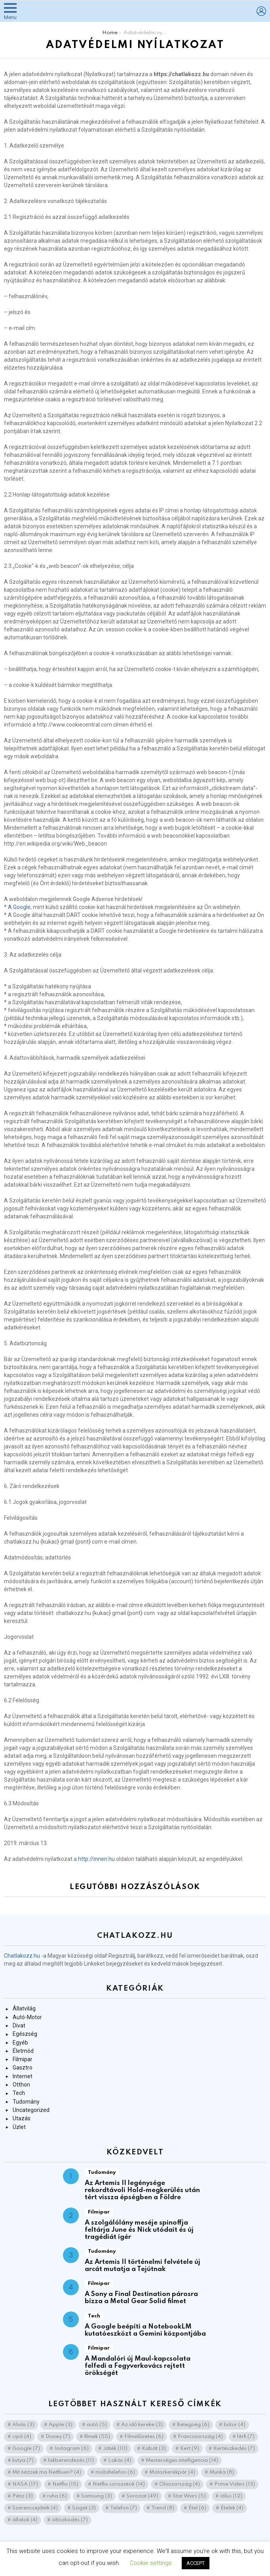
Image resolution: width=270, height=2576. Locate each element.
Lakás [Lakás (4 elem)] (119, 2460)
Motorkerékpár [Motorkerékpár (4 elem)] (172, 2472)
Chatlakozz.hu (22, 1956)
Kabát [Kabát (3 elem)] (154, 2448)
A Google (19, 907)
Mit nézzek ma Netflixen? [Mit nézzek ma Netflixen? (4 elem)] (46, 2472)
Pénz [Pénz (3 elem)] (22, 2496)
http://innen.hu (96, 1859)
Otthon (21, 2084)
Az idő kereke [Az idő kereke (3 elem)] (142, 2424)
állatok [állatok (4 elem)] (25, 2519)
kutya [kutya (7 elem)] (23, 2460)
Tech (19, 2093)
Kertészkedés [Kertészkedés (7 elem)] (234, 2448)
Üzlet (19, 2127)
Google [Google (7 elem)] (26, 2448)
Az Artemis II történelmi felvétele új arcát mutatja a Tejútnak (142, 2266)
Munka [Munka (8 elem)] (221, 2472)
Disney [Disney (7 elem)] (58, 2436)
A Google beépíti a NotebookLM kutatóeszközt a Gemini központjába (145, 2330)
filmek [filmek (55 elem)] (97, 2436)
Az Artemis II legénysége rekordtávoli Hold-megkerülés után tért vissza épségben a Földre (142, 2190)
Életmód (23, 2051)
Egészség (25, 2034)
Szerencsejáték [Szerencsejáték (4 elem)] (35, 2508)
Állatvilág (24, 2008)
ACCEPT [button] (195, 2563)
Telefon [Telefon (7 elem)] (123, 2508)
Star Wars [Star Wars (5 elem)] (189, 2496)
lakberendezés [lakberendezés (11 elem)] (71, 2460)
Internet (22, 2076)
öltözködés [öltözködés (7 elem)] (70, 2519)
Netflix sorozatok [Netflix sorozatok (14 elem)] (119, 2484)
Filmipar (22, 2059)
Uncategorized (31, 2110)
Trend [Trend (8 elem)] (162, 2508)
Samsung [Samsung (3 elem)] (96, 2496)
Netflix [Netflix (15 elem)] (65, 2484)
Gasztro (22, 2067)
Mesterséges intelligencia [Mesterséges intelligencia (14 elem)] (182, 2460)
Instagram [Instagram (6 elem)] (71, 2448)
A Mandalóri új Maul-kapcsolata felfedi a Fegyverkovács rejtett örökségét (137, 2366)
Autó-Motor (27, 2017)
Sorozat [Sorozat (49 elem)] (142, 2496)
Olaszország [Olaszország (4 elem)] (179, 2484)
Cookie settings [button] (151, 2562)
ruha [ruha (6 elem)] (57, 2496)
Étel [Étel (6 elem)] (197, 2508)
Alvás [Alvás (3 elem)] (23, 2424)
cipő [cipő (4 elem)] (21, 2436)
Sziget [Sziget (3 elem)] (84, 2508)
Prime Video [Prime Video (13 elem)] (234, 2484)
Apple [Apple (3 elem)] (60, 2424)
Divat (19, 2025)
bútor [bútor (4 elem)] (234, 2424)
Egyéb (20, 2042)
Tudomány (26, 2101)
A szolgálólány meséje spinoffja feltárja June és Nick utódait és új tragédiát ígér (139, 2229)
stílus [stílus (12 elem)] (231, 2496)
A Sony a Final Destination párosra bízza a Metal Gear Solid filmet (141, 2298)
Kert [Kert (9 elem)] (189, 2448)
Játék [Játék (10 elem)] (115, 2448)
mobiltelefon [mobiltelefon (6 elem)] (115, 2472)
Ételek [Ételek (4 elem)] (232, 2508)
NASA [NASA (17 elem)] (25, 2484)
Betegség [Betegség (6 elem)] (193, 2424)
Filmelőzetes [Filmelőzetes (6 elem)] (144, 2436)
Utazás (21, 2118)
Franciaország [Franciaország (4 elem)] (200, 2436)
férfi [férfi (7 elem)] (246, 2436)
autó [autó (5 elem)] (97, 2424)
